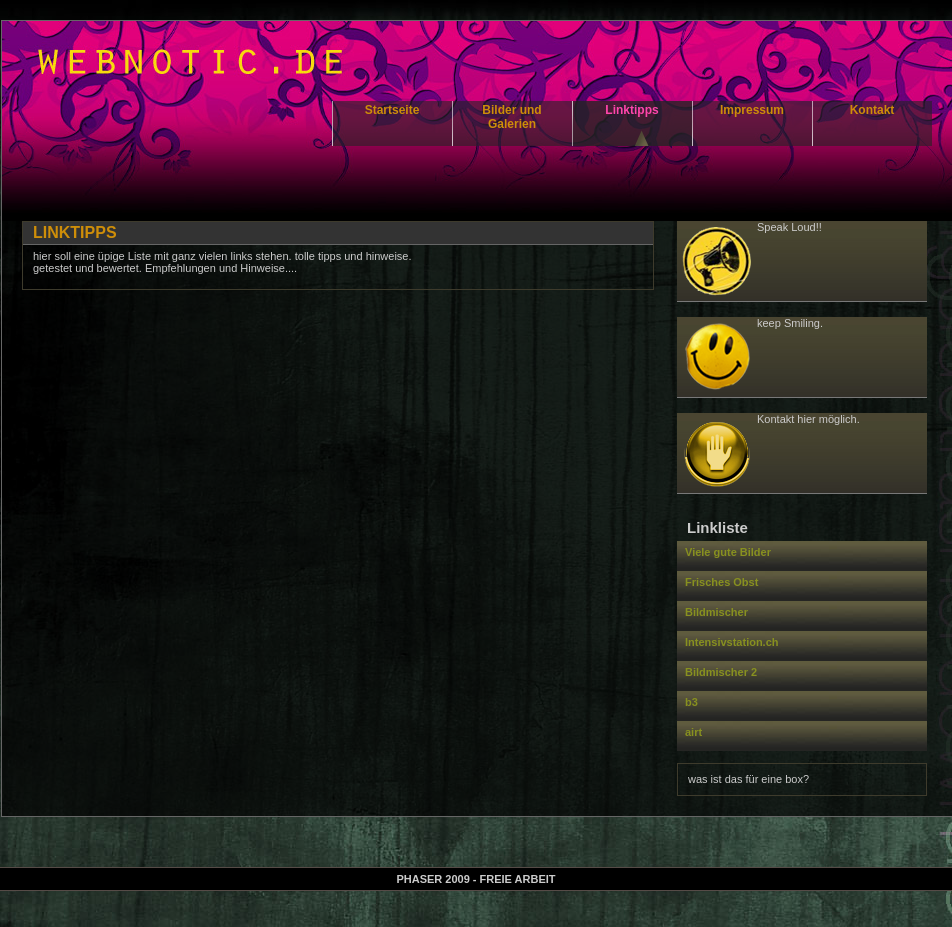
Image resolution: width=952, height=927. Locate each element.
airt (693, 732)
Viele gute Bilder (728, 552)
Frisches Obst (721, 582)
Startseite (392, 110)
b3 (691, 702)
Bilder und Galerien (511, 117)
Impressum (752, 110)
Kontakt (872, 110)
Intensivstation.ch (732, 642)
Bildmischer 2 (721, 672)
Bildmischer (716, 612)
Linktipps (631, 110)
